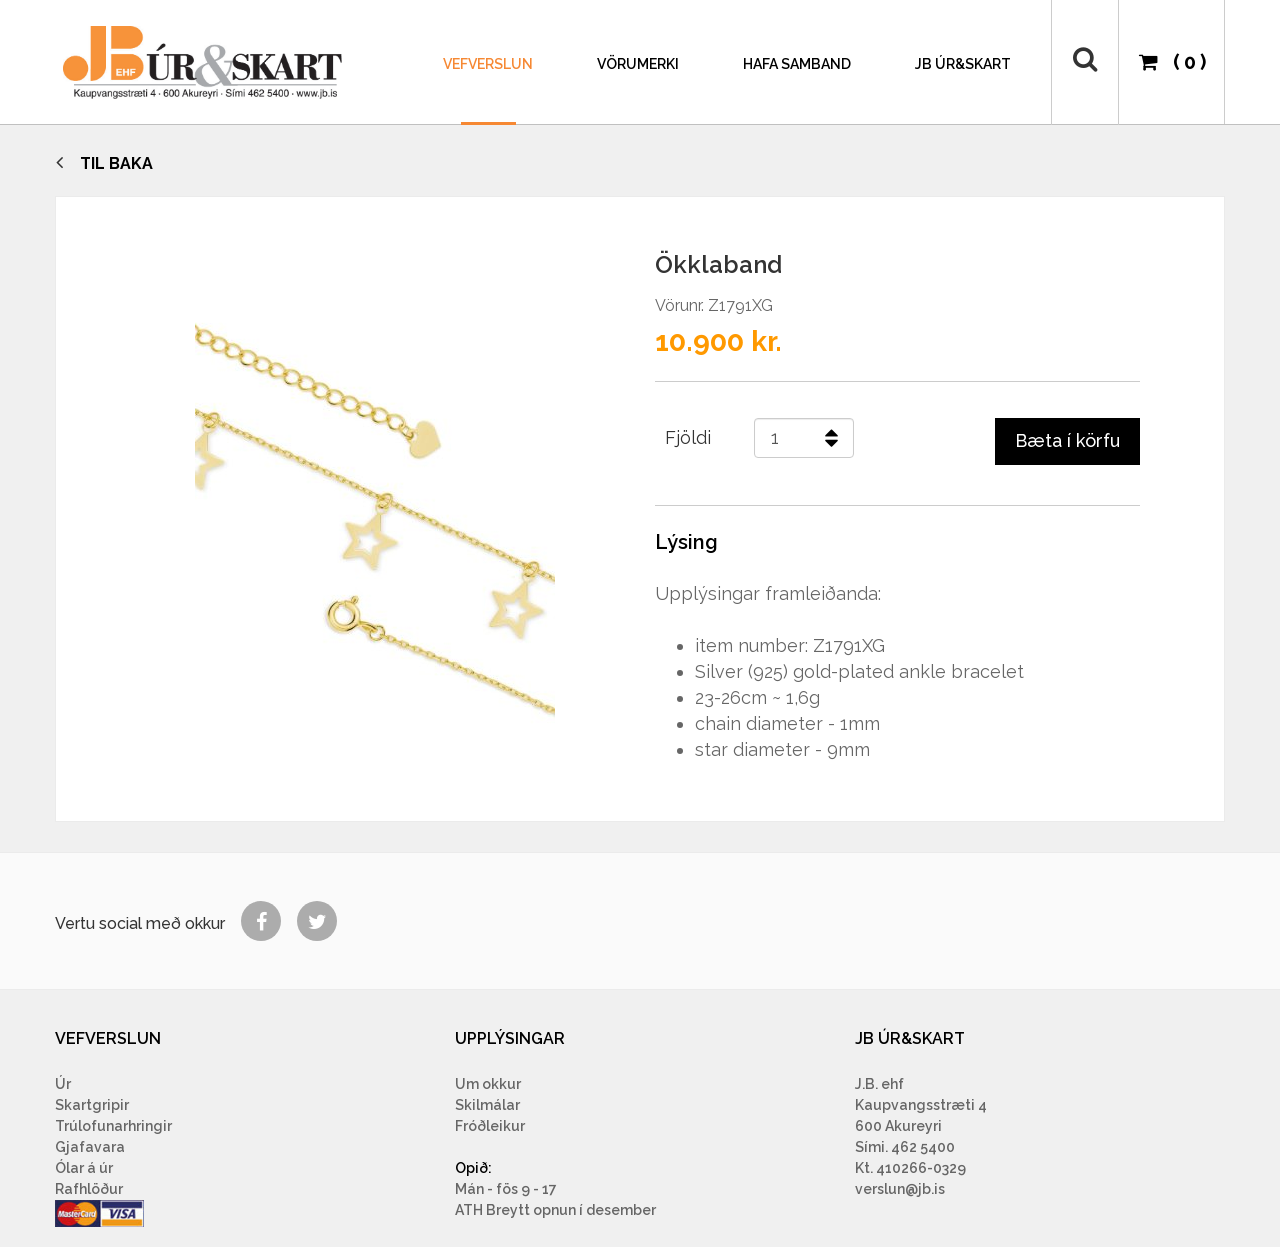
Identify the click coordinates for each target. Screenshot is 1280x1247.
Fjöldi (688, 437)
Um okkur (488, 1084)
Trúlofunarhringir (113, 1126)
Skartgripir (92, 1105)
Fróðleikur (490, 1126)
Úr (63, 1084)
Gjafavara (90, 1147)
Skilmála (485, 1105)
